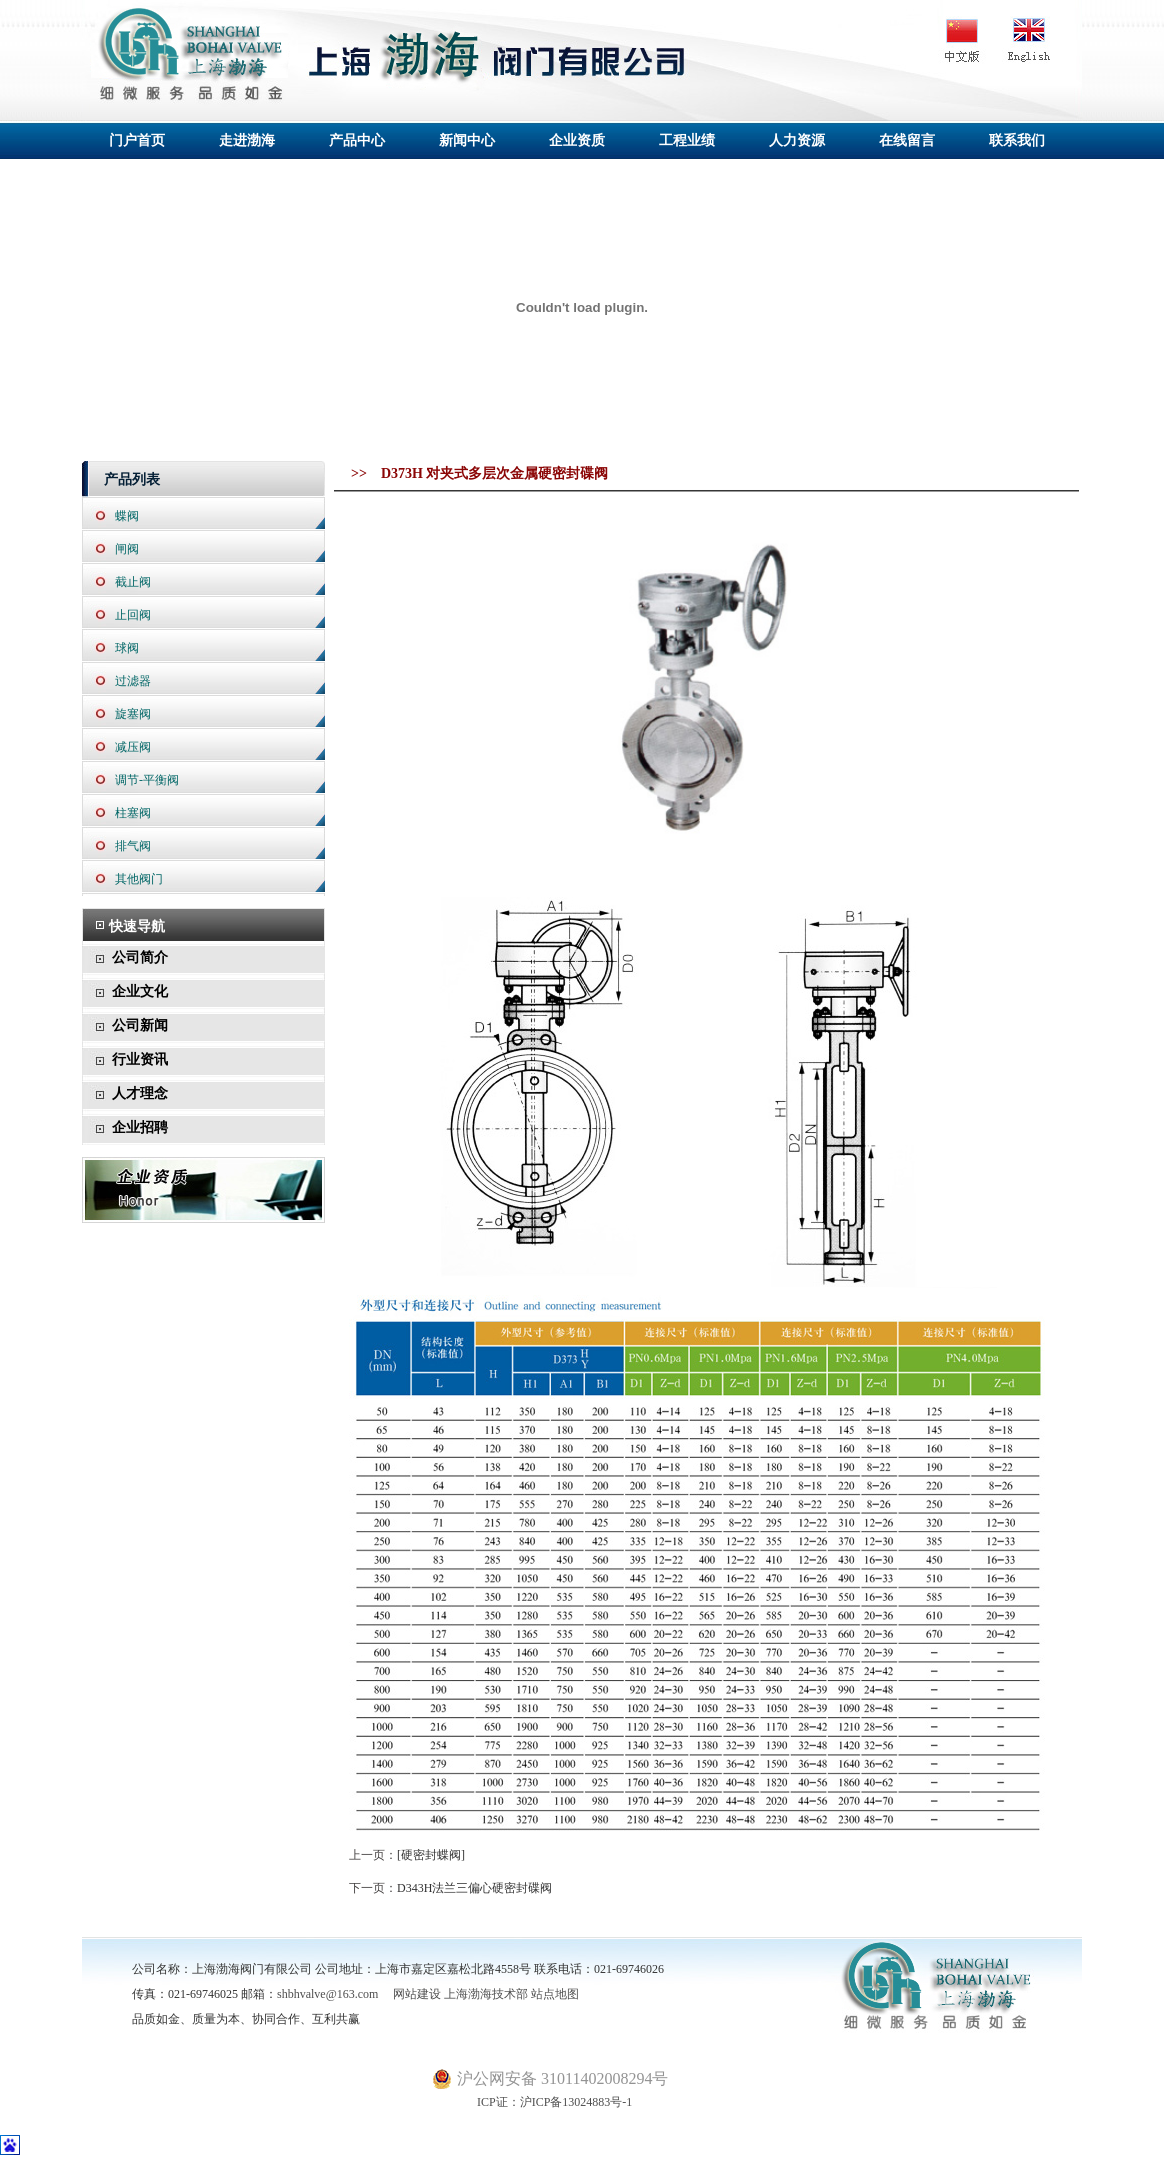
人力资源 (797, 140)
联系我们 (1017, 140)
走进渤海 (247, 140)
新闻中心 (467, 140)
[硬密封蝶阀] (431, 1855)
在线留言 (907, 140)
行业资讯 (140, 1059)
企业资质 (577, 140)
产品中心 (357, 140)
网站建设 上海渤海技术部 (454, 1994)
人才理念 (140, 1093)
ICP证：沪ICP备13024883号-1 (532, 2102)
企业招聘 (140, 1127)
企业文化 (140, 991)
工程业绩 (687, 140)
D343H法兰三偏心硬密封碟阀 (474, 1888)
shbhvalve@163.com (327, 1994)
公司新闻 (140, 1025)
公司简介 (140, 957)
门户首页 (137, 140)
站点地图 (555, 1994)
